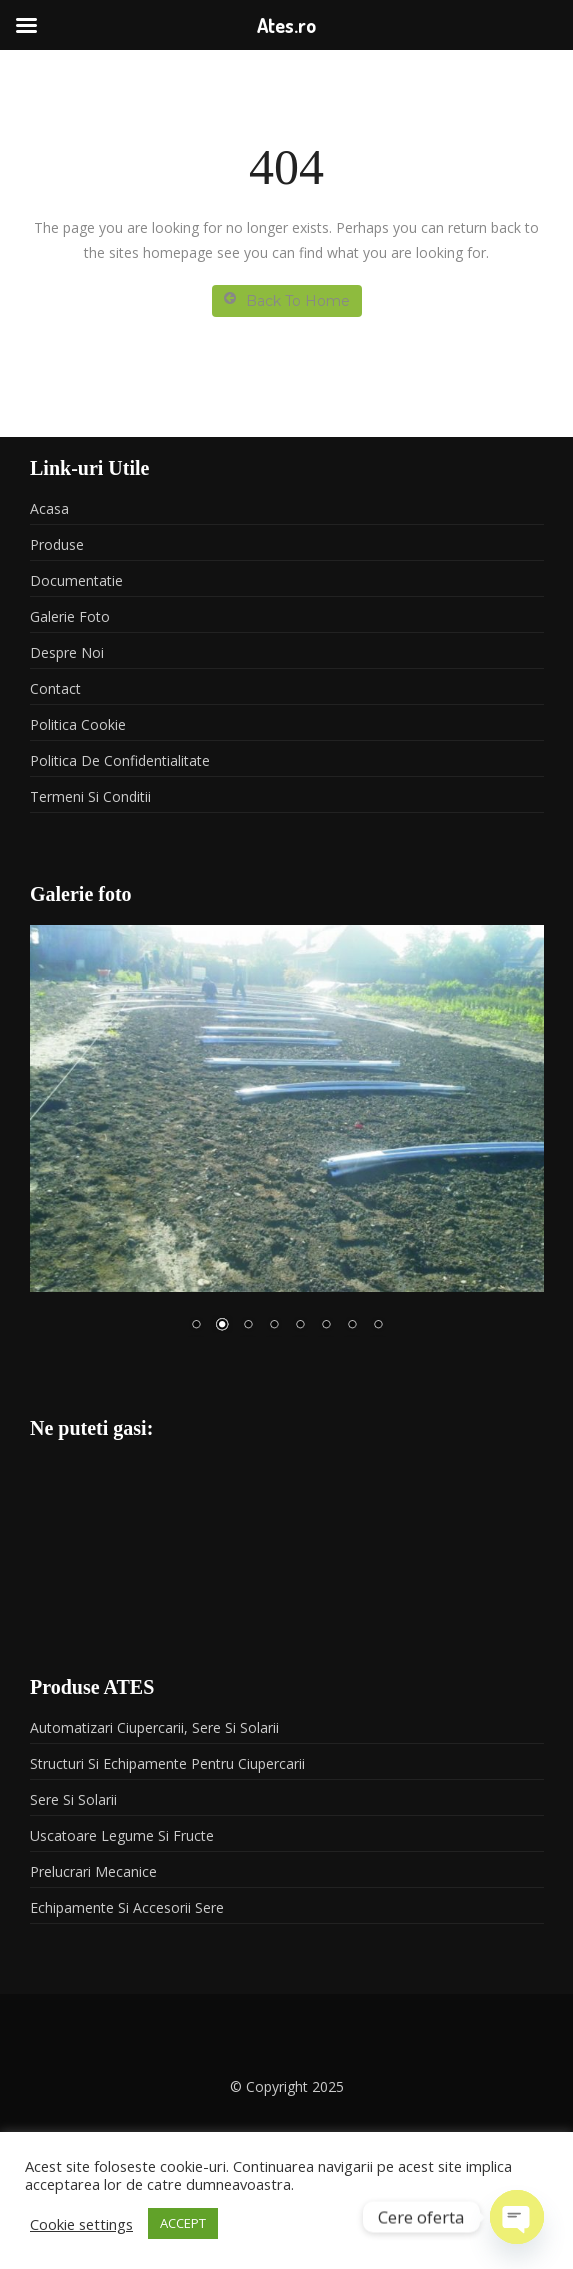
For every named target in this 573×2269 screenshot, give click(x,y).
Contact (55, 688)
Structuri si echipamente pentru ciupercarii (167, 1763)
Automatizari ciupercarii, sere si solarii (154, 1727)
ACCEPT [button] (183, 2223)
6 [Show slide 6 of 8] (326, 1326)
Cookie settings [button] (81, 2224)
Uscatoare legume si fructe (122, 1835)
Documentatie (76, 580)
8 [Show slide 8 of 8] (378, 1326)
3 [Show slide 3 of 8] (248, 1326)
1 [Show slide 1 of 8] (196, 1326)
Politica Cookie (78, 724)
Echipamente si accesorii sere (127, 1907)
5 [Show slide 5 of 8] (300, 1326)
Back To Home (287, 300)
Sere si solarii (73, 1799)
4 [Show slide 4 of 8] (274, 1326)
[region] (287, 1141)
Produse (57, 544)
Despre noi (67, 652)
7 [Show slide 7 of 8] (352, 1326)
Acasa (49, 508)
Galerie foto (70, 616)
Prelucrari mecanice (93, 1871)
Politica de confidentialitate (120, 760)
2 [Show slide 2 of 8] (222, 1326)
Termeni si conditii (90, 796)
